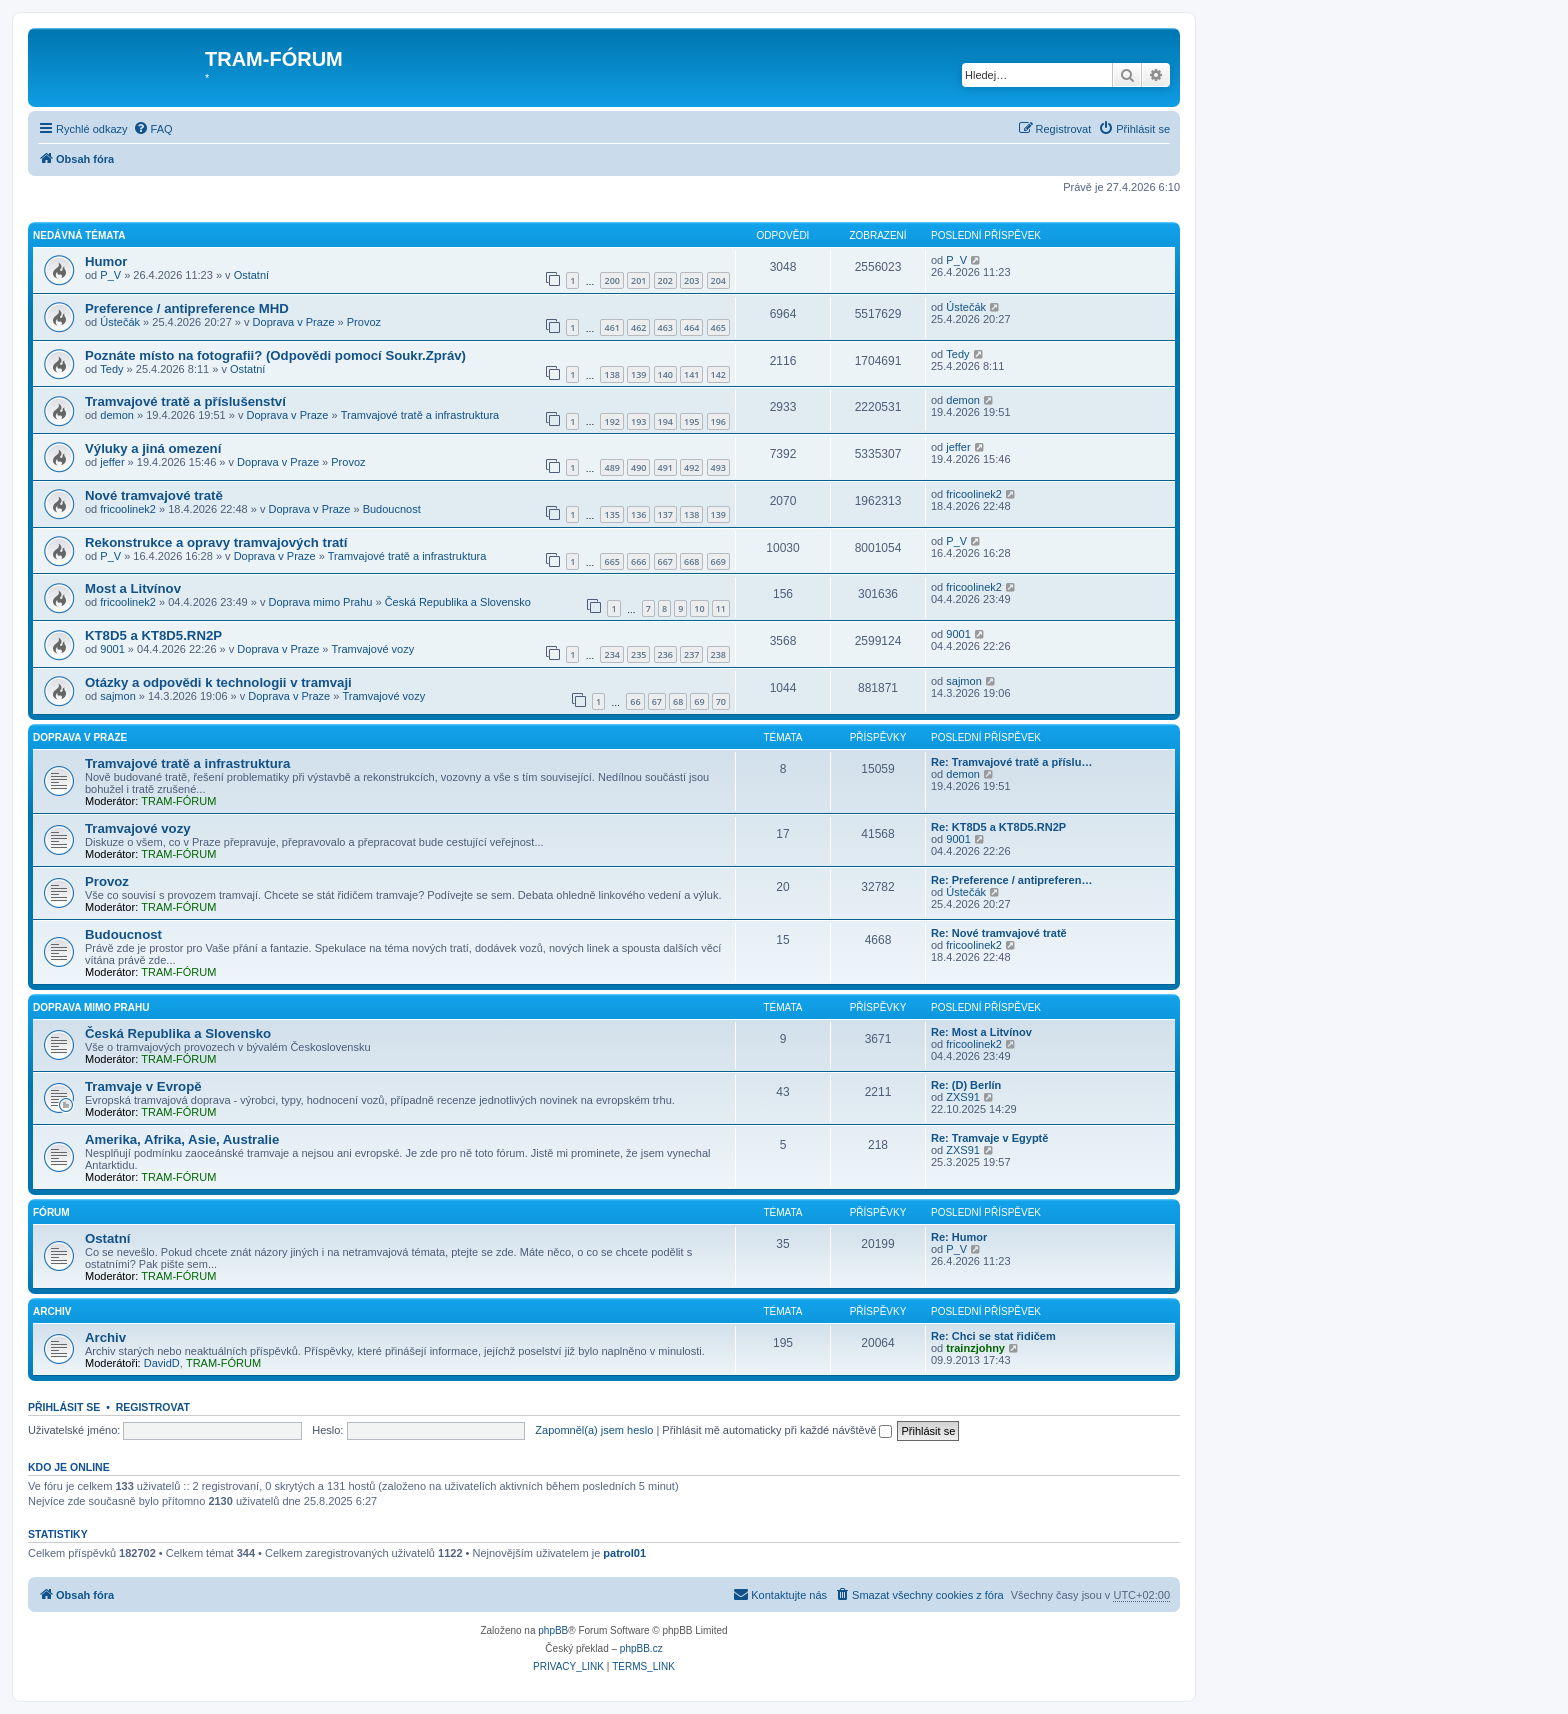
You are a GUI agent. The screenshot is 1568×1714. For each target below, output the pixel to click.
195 (691, 421)
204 (718, 280)
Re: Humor (959, 1237)
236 (665, 654)
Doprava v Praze (294, 322)
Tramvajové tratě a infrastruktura (420, 415)
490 (638, 467)
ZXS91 (963, 1097)
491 (665, 467)
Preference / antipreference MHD (187, 308)
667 (665, 561)
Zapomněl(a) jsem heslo (594, 1430)
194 (665, 421)
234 (611, 654)
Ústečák (120, 322)
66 (635, 701)
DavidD (162, 1363)
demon (117, 415)
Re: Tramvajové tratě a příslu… (1011, 762)
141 (691, 374)
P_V (110, 275)
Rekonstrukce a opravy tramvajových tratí (216, 542)
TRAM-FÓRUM (178, 801)
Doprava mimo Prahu (320, 602)
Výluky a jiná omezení (153, 448)
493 (718, 467)
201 (638, 280)
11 (721, 608)
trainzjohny (975, 1348)
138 (611, 374)
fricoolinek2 (128, 509)
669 (718, 561)
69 (699, 701)
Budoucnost (392, 509)
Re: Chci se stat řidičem (993, 1336)
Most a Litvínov (133, 588)
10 (699, 608)
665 (611, 561)
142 (718, 374)
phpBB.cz (641, 1648)
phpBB (553, 1630)
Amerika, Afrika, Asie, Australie (182, 1139)
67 (657, 701)
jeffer (112, 462)
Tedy (111, 369)
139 (638, 374)
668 (691, 561)
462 (638, 327)
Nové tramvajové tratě (154, 495)
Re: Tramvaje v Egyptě (989, 1138)
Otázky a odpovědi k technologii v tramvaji (218, 682)
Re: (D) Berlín (966, 1085)
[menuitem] (153, 129)
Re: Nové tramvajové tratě (999, 933)
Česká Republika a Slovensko (458, 602)
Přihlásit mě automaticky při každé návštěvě (777, 1430)
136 (638, 514)
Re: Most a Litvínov (981, 1032)
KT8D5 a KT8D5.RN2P (153, 635)
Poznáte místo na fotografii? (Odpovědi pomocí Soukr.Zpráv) (275, 355)
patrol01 (624, 1553)
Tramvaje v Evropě (143, 1086)
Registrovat (153, 1407)
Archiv (52, 1311)
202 (665, 280)
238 (718, 654)
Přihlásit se (64, 1407)
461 (611, 327)
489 (611, 467)
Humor (106, 261)
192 (611, 421)
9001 (112, 649)
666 (638, 561)
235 (638, 654)
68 (678, 701)
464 (691, 327)
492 (691, 467)
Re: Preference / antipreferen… (1011, 880)
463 (665, 327)
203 (691, 280)
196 (718, 421)
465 (718, 327)
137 (665, 514)
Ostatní (251, 275)
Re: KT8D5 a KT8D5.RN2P (998, 827)
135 (611, 514)
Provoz (364, 322)
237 (691, 654)
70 (721, 701)
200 (611, 280)
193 (638, 421)
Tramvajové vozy (373, 649)
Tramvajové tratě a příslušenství (185, 401)
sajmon (117, 696)
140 (665, 374)
